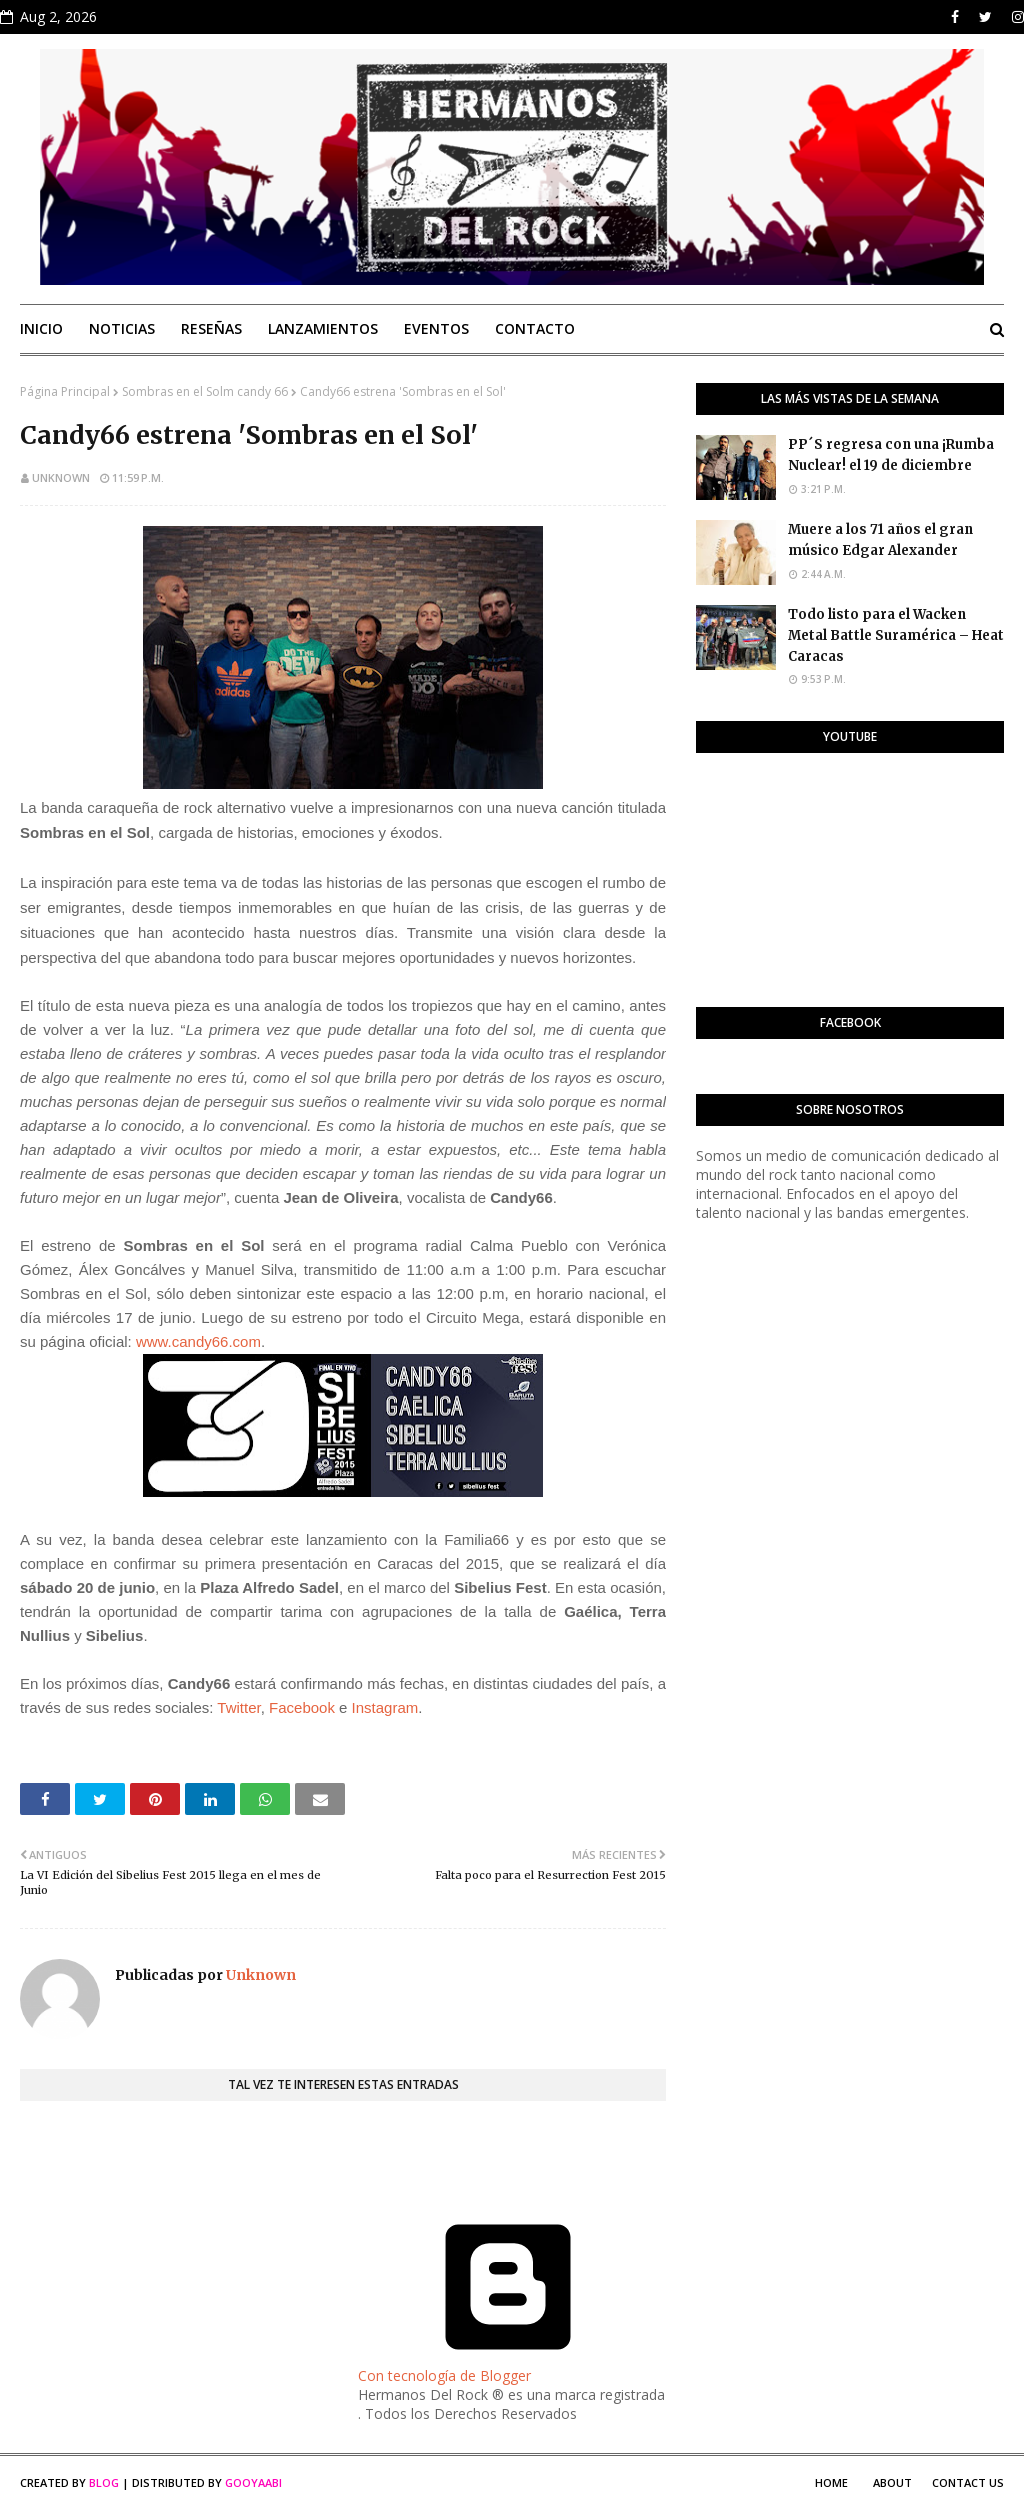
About (892, 2482)
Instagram (385, 1707)
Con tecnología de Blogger (508, 2366)
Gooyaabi (253, 2482)
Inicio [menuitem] (41, 328)
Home (831, 2482)
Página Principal (65, 391)
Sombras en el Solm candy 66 (205, 391)
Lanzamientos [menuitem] (323, 328)
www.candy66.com (198, 1341)
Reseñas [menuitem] (211, 328)
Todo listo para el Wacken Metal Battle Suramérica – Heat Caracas (896, 635)
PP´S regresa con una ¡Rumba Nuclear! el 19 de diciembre (891, 455)
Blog (104, 2482)
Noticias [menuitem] (122, 328)
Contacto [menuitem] (535, 328)
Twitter (238, 1707)
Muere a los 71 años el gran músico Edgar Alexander (880, 540)
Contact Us (968, 2482)
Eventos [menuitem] (436, 328)
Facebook (302, 1707)
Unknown (61, 477)
